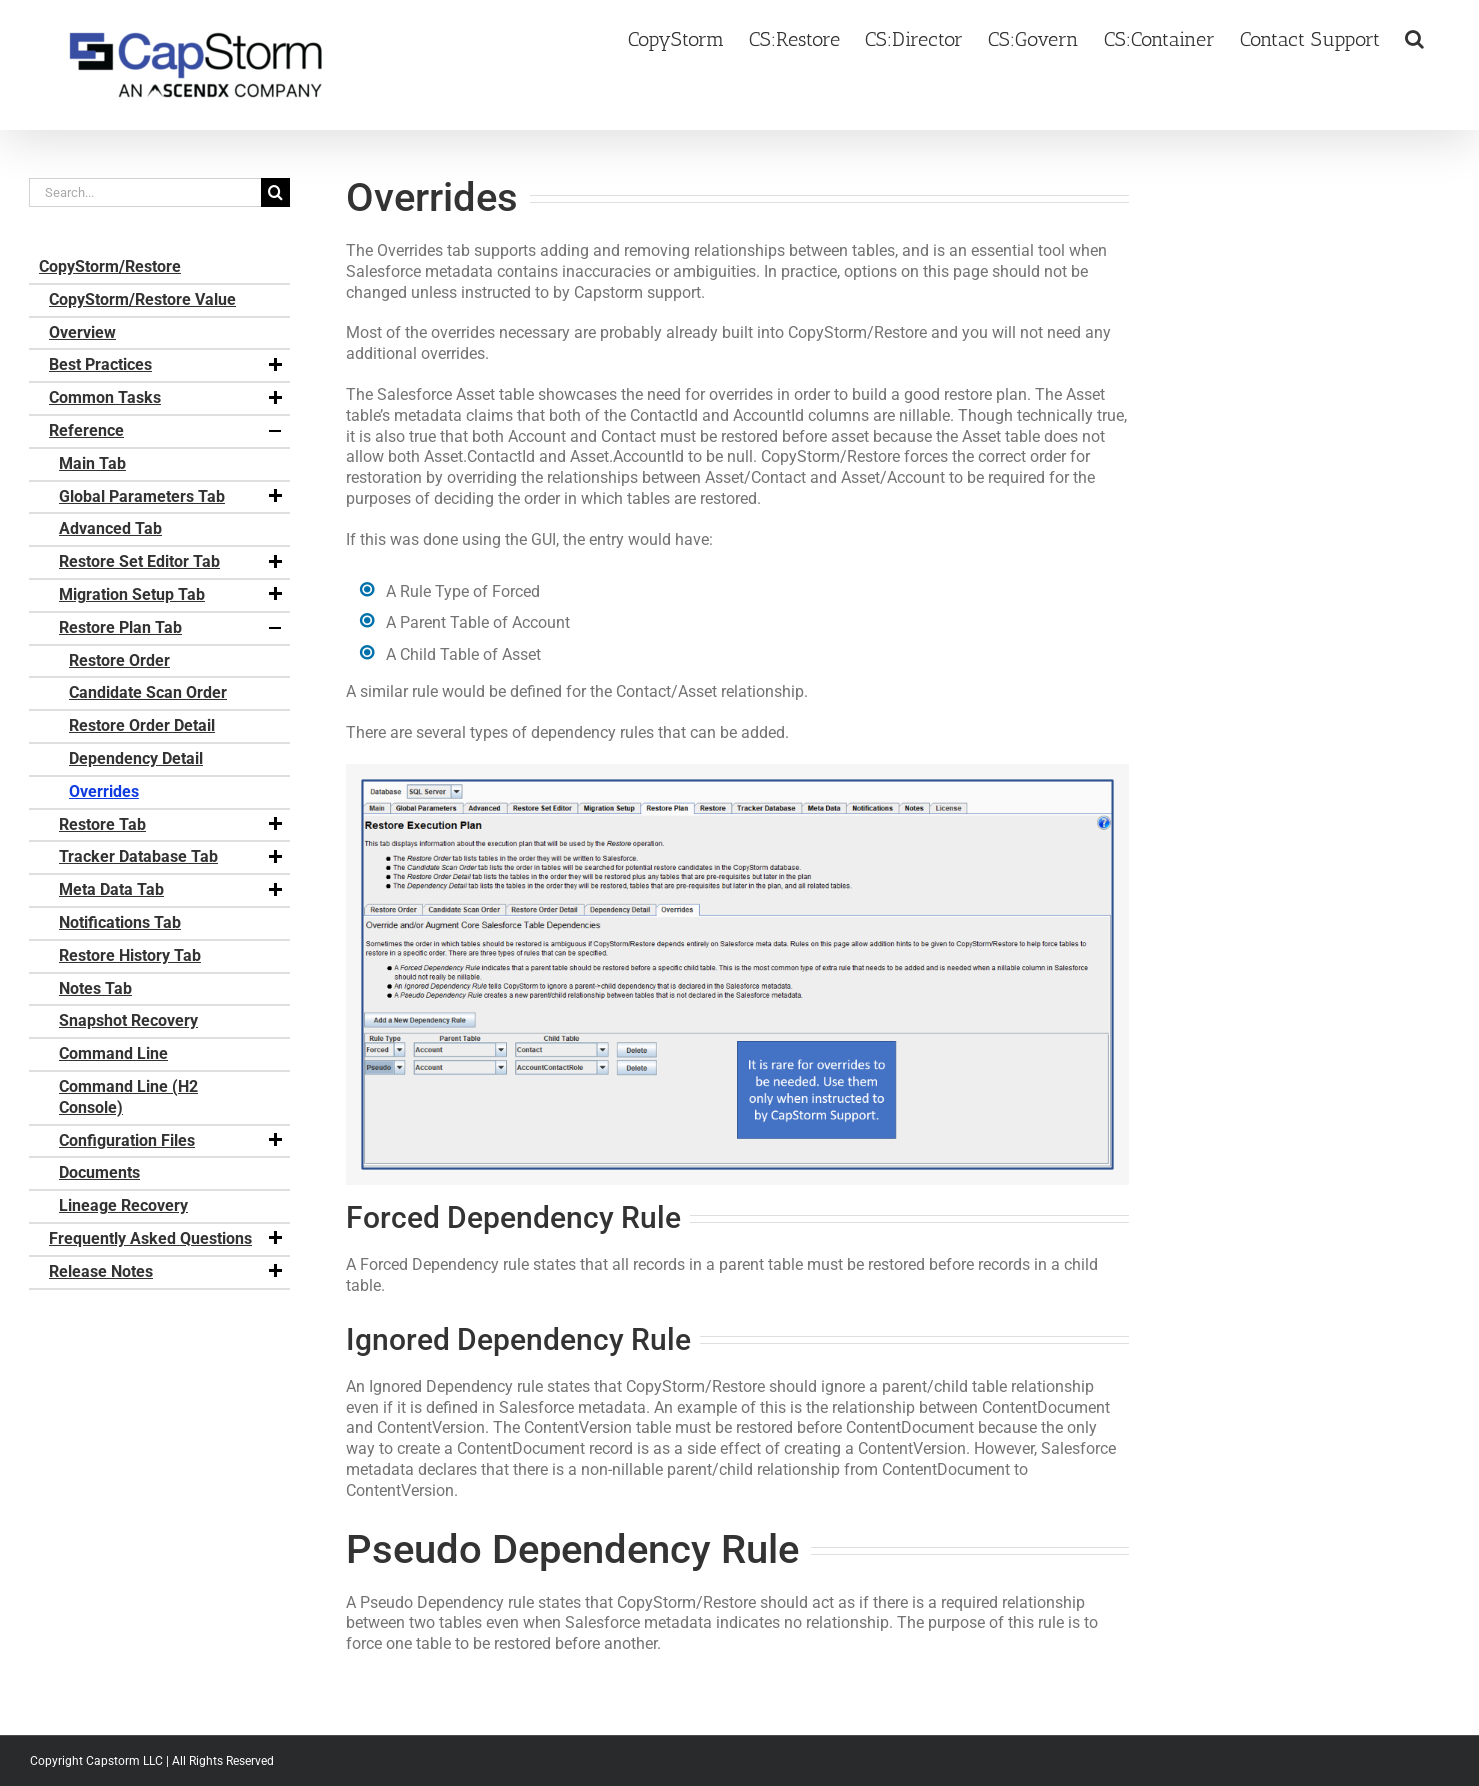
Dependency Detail (136, 758)
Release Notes (167, 1272)
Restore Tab (172, 825)
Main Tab (92, 463)
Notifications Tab (120, 922)
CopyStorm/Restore (110, 266)
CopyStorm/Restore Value (142, 299)
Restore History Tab (130, 955)
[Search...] (145, 192)
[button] (1414, 37)
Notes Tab (95, 988)
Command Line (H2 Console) (128, 1097)
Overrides (104, 791)
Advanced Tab (110, 528)
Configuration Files (172, 1141)
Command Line (113, 1053)
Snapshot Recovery (128, 1020)
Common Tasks (167, 398)
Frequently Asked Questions (167, 1239)
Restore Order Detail (142, 725)
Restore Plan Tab (172, 628)
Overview (82, 332)
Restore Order (119, 660)
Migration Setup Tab (172, 595)
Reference (167, 431)
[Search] (275, 192)
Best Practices (167, 365)
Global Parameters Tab (172, 497)
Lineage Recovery (123, 1205)
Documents (99, 1172)
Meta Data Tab (172, 890)
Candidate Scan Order (148, 692)
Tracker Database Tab (172, 857)
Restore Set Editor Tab (172, 562)
